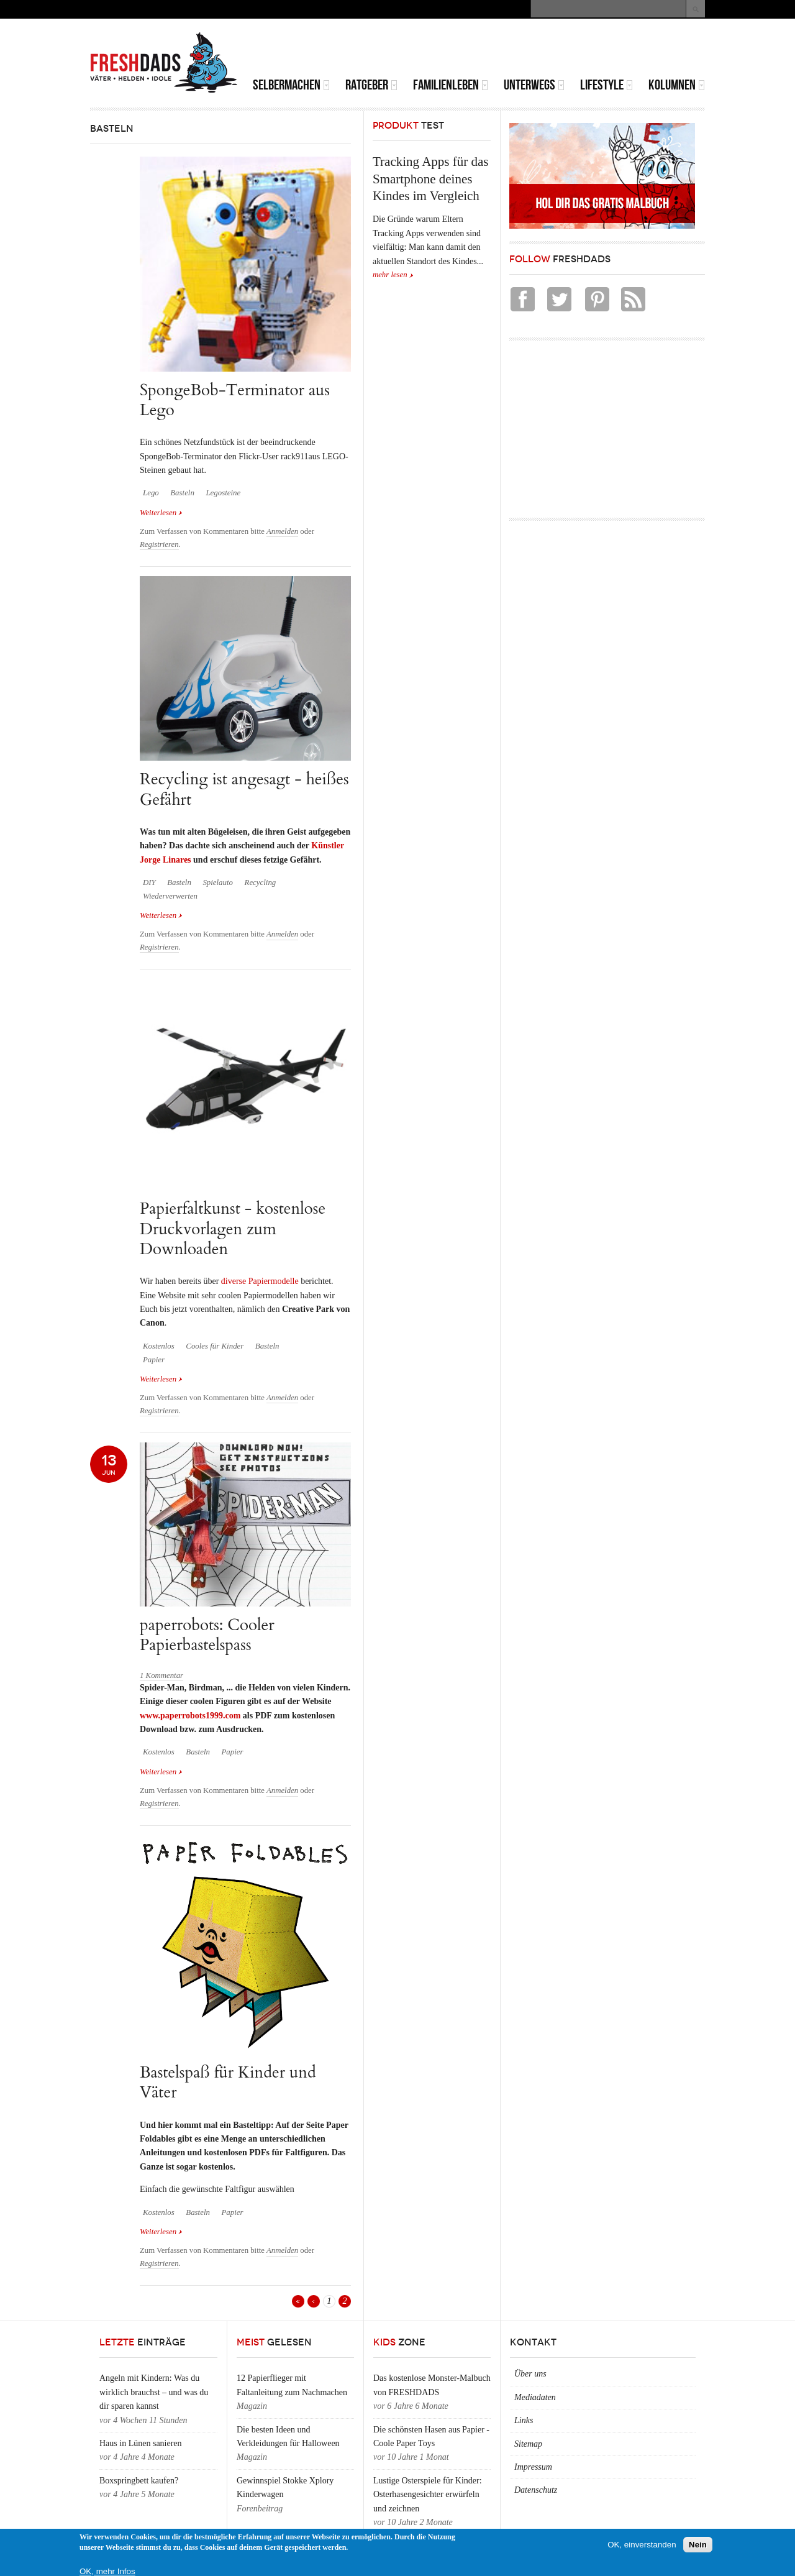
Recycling (260, 882)
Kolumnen (676, 85)
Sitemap (528, 2444)
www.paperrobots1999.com (190, 1715)
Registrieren (159, 544)
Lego (151, 492)
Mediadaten (535, 2397)
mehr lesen (390, 274)
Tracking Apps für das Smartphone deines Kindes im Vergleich (430, 178)
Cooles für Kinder (214, 1346)
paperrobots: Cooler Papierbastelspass (207, 1635)
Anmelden (282, 531)
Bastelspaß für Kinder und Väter (228, 2082)
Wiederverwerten (170, 896)
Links (523, 2420)
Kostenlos (159, 1346)
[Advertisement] (559, 49)
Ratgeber (371, 85)
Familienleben (450, 85)
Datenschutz (535, 2490)
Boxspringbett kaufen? (138, 2480)
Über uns (530, 2373)
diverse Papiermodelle (260, 1281)
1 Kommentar (161, 1675)
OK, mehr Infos (107, 2571)
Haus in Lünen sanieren (140, 2443)
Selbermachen (291, 85)
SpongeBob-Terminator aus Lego (235, 400)
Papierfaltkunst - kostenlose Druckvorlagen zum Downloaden (232, 1229)
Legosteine (223, 492)
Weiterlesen (161, 511)
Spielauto (217, 882)
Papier (154, 1359)
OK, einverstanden (641, 2544)
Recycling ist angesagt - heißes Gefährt (244, 789)
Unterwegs (534, 85)
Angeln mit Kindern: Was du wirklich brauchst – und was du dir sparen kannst (153, 2392)
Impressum (533, 2467)
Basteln (182, 492)
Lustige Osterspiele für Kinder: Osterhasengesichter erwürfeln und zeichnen (427, 2494)
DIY (149, 882)
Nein (698, 2544)
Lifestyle (606, 85)
